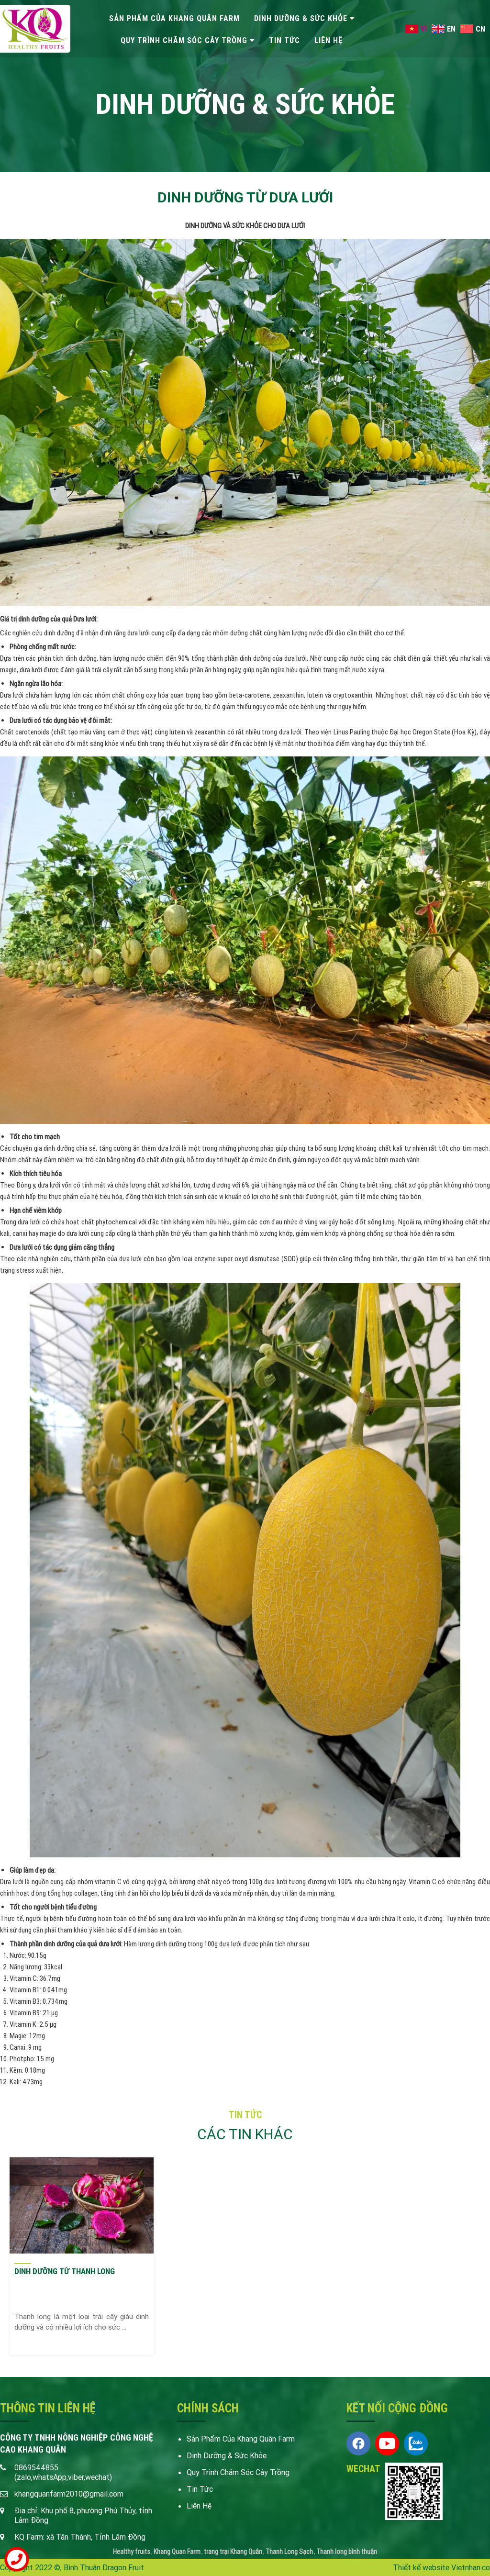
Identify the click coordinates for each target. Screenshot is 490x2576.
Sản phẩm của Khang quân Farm (174, 18)
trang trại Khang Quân (233, 2551)
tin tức (284, 40)
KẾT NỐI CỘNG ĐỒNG (397, 2408)
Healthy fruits (131, 2551)
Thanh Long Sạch (289, 2551)
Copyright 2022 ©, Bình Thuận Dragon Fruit (72, 2567)
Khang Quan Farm (177, 2551)
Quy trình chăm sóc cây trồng (184, 40)
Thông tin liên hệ (48, 2408)
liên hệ (328, 40)
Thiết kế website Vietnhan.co (441, 2567)
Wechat (363, 2469)
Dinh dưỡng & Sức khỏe (300, 18)
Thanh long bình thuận (346, 2551)
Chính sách (208, 2408)
